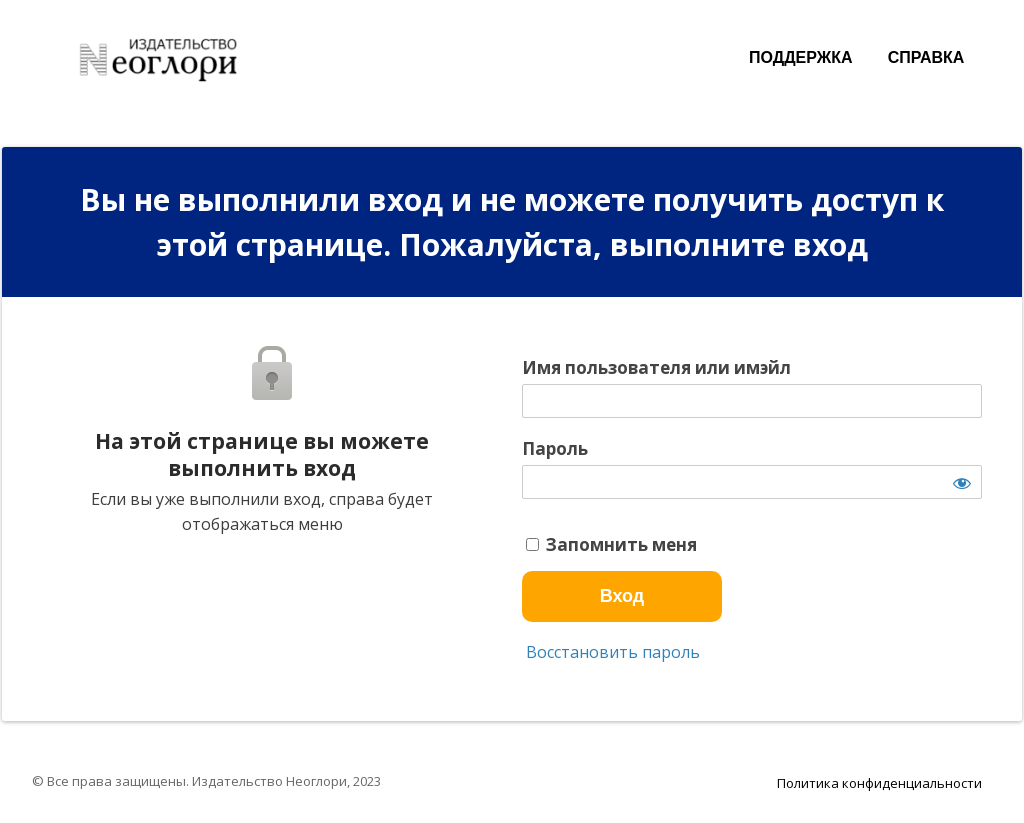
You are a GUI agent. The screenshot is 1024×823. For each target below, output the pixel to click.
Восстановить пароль (611, 652)
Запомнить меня (611, 545)
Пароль (555, 449)
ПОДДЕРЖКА (800, 57)
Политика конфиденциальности (879, 783)
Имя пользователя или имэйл (656, 368)
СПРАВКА (926, 57)
